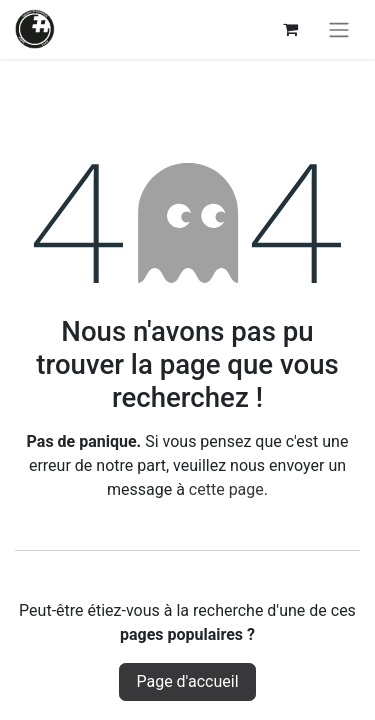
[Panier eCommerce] (290, 29)
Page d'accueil (187, 681)
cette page (226, 489)
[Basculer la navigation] (339, 29)
